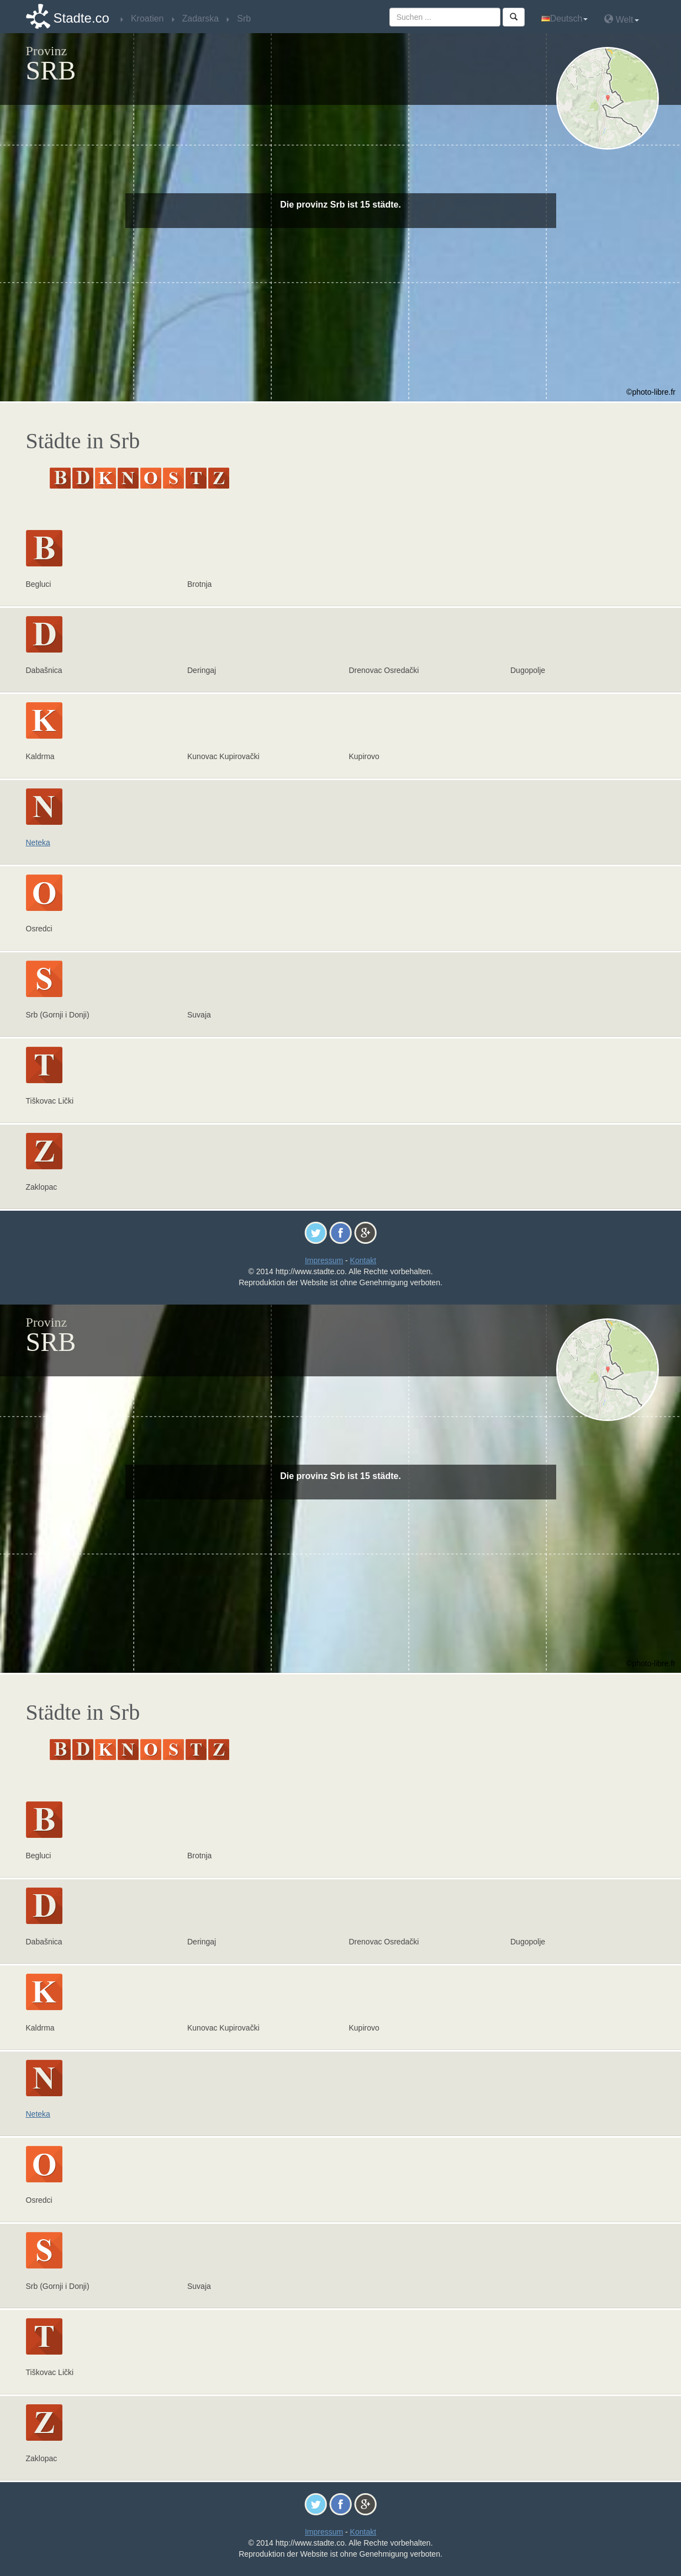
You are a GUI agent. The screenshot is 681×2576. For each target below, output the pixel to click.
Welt (621, 19)
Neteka (38, 842)
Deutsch (564, 18)
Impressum (324, 1260)
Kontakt (363, 1260)
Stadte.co (81, 17)
